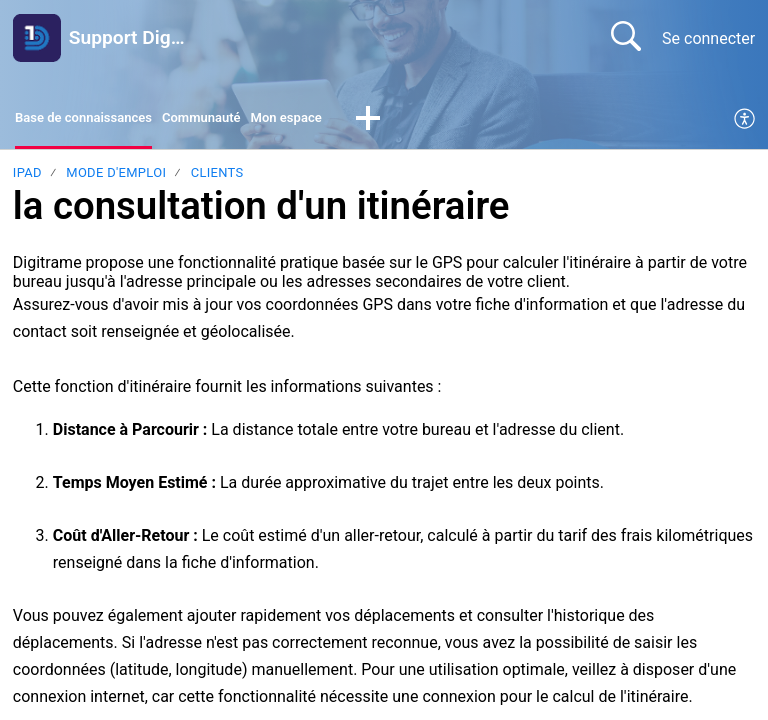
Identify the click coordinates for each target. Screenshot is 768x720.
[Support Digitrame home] (37, 38)
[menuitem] (745, 122)
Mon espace (343, 120)
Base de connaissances (99, 120)
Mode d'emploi (116, 177)
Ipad (27, 177)
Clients (217, 177)
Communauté (241, 120)
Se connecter (708, 38)
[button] (433, 122)
